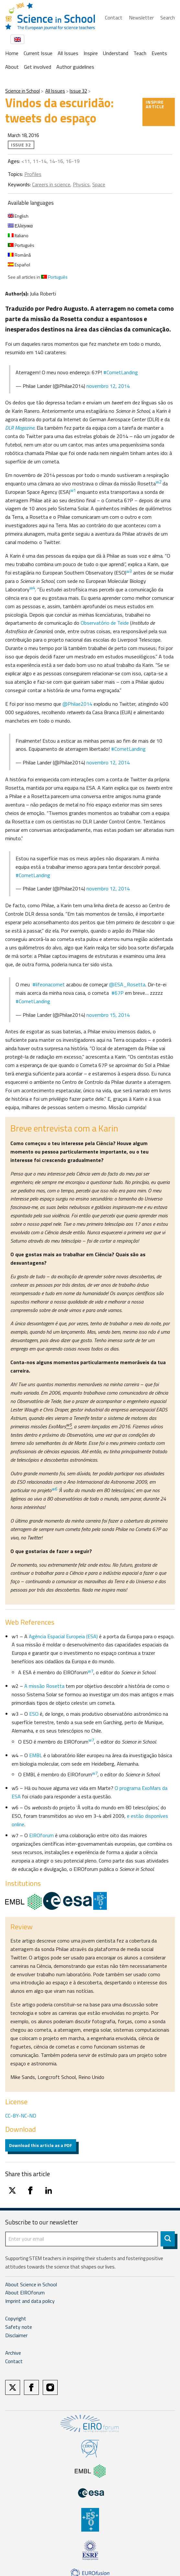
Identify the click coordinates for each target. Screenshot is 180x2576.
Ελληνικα (20, 225)
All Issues (68, 53)
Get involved (37, 67)
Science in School (22, 91)
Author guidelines (75, 67)
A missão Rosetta (44, 1686)
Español (19, 264)
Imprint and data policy (30, 2301)
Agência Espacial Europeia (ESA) (63, 1636)
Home (11, 53)
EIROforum (41, 1835)
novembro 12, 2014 (108, 386)
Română (19, 254)
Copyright (15, 2318)
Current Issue (38, 53)
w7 (91, 1740)
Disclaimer (16, 2335)
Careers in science (51, 184)
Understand (115, 53)
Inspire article (155, 104)
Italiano (18, 235)
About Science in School (31, 2284)
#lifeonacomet (48, 984)
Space (98, 184)
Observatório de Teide (105, 623)
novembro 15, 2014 (108, 1015)
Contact (113, 17)
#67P (117, 993)
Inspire (91, 53)
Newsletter (141, 17)
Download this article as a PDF (40, 2145)
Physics (81, 184)
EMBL (35, 1755)
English (18, 216)
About (12, 67)
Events (159, 53)
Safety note (18, 2327)
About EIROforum (25, 2292)
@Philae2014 (76, 704)
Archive (13, 2353)
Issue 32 (78, 91)
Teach (139, 53)
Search (167, 17)
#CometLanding (120, 372)
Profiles (32, 174)
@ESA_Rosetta (127, 984)
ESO (34, 1714)
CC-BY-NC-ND (20, 2115)
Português (21, 245)
